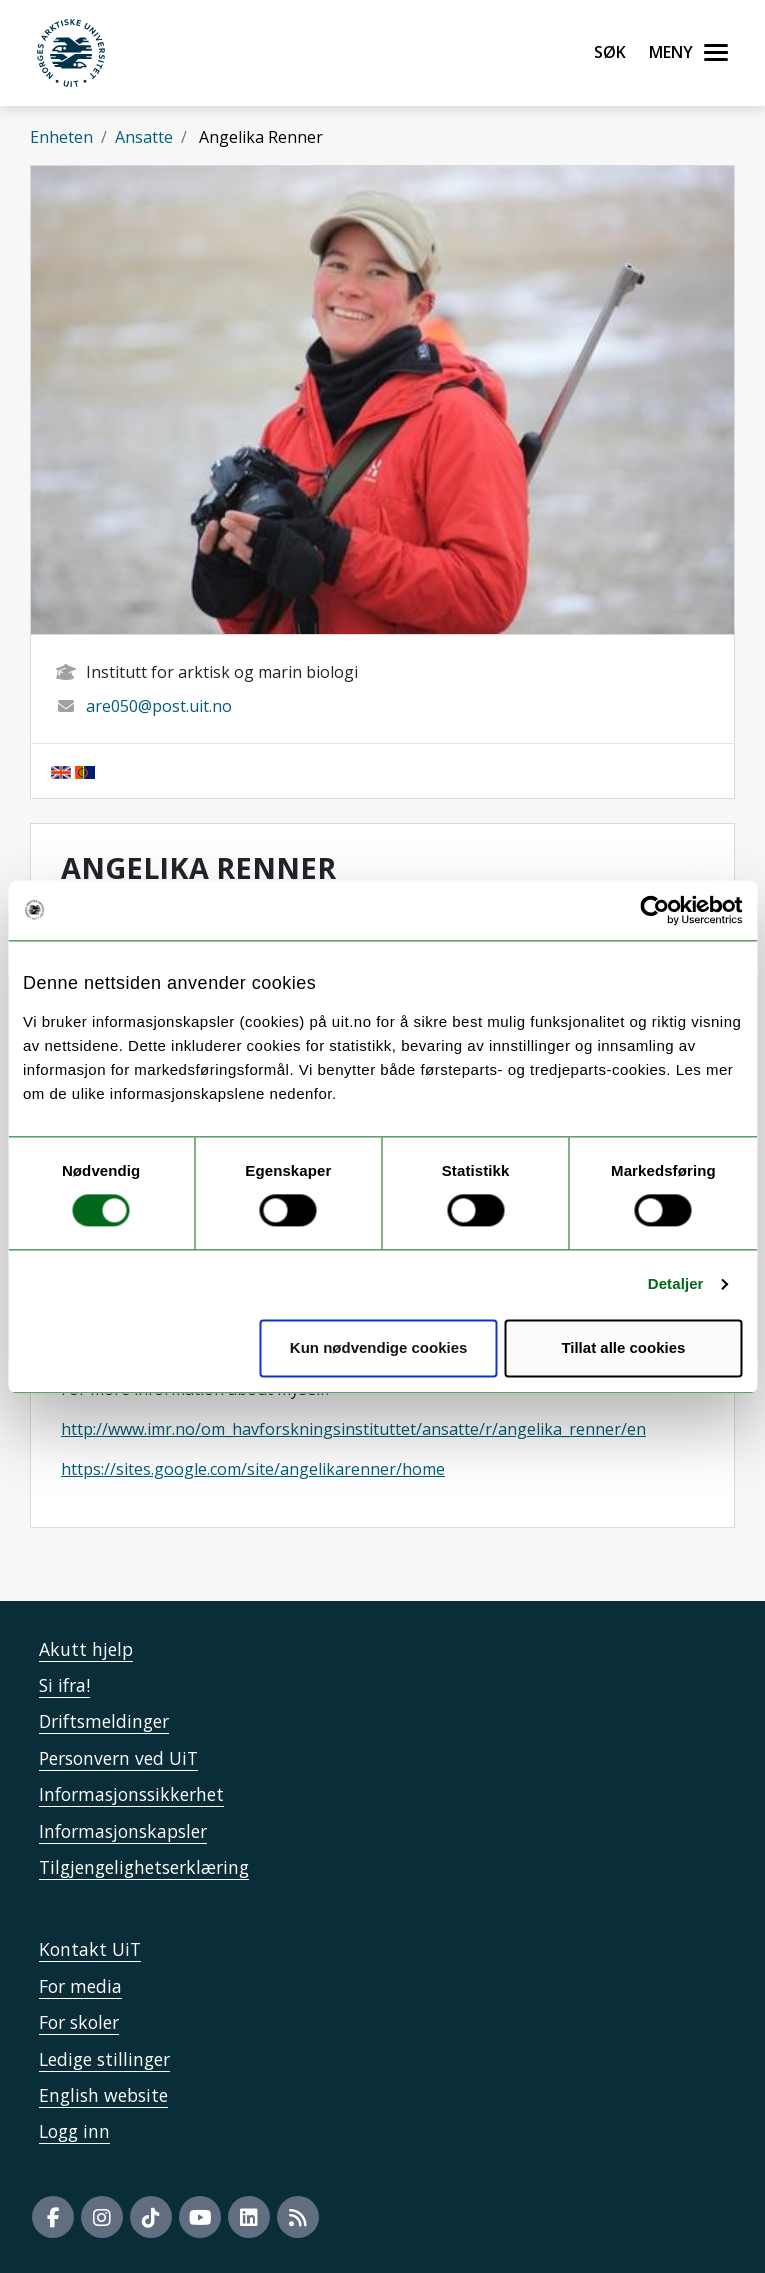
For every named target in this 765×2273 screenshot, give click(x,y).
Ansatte (144, 137)
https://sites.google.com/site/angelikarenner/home (253, 1469)
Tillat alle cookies (623, 1347)
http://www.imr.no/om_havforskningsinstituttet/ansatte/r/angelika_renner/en (353, 1429)
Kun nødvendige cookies (379, 1347)
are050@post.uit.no (159, 706)
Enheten (61, 137)
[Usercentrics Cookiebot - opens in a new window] (654, 910)
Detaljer (676, 1284)
